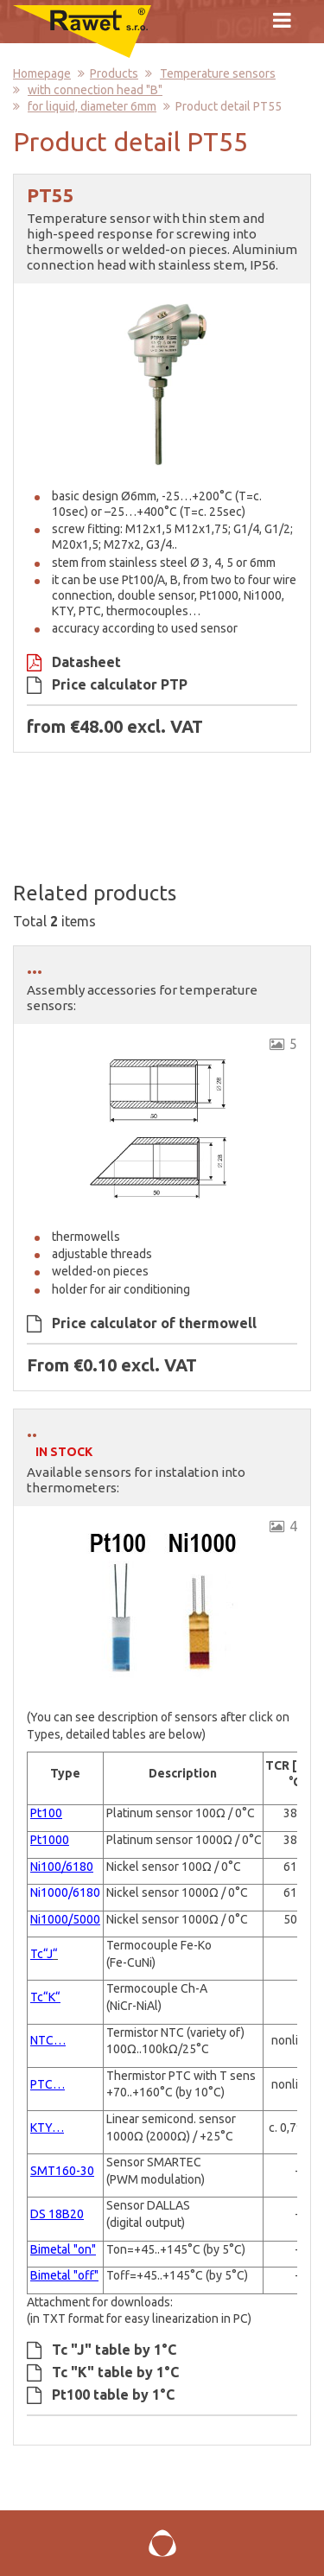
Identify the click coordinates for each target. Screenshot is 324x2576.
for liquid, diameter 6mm (92, 106)
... (34, 966)
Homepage (42, 73)
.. (32, 1430)
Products (114, 73)
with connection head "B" (95, 90)
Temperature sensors (218, 73)
